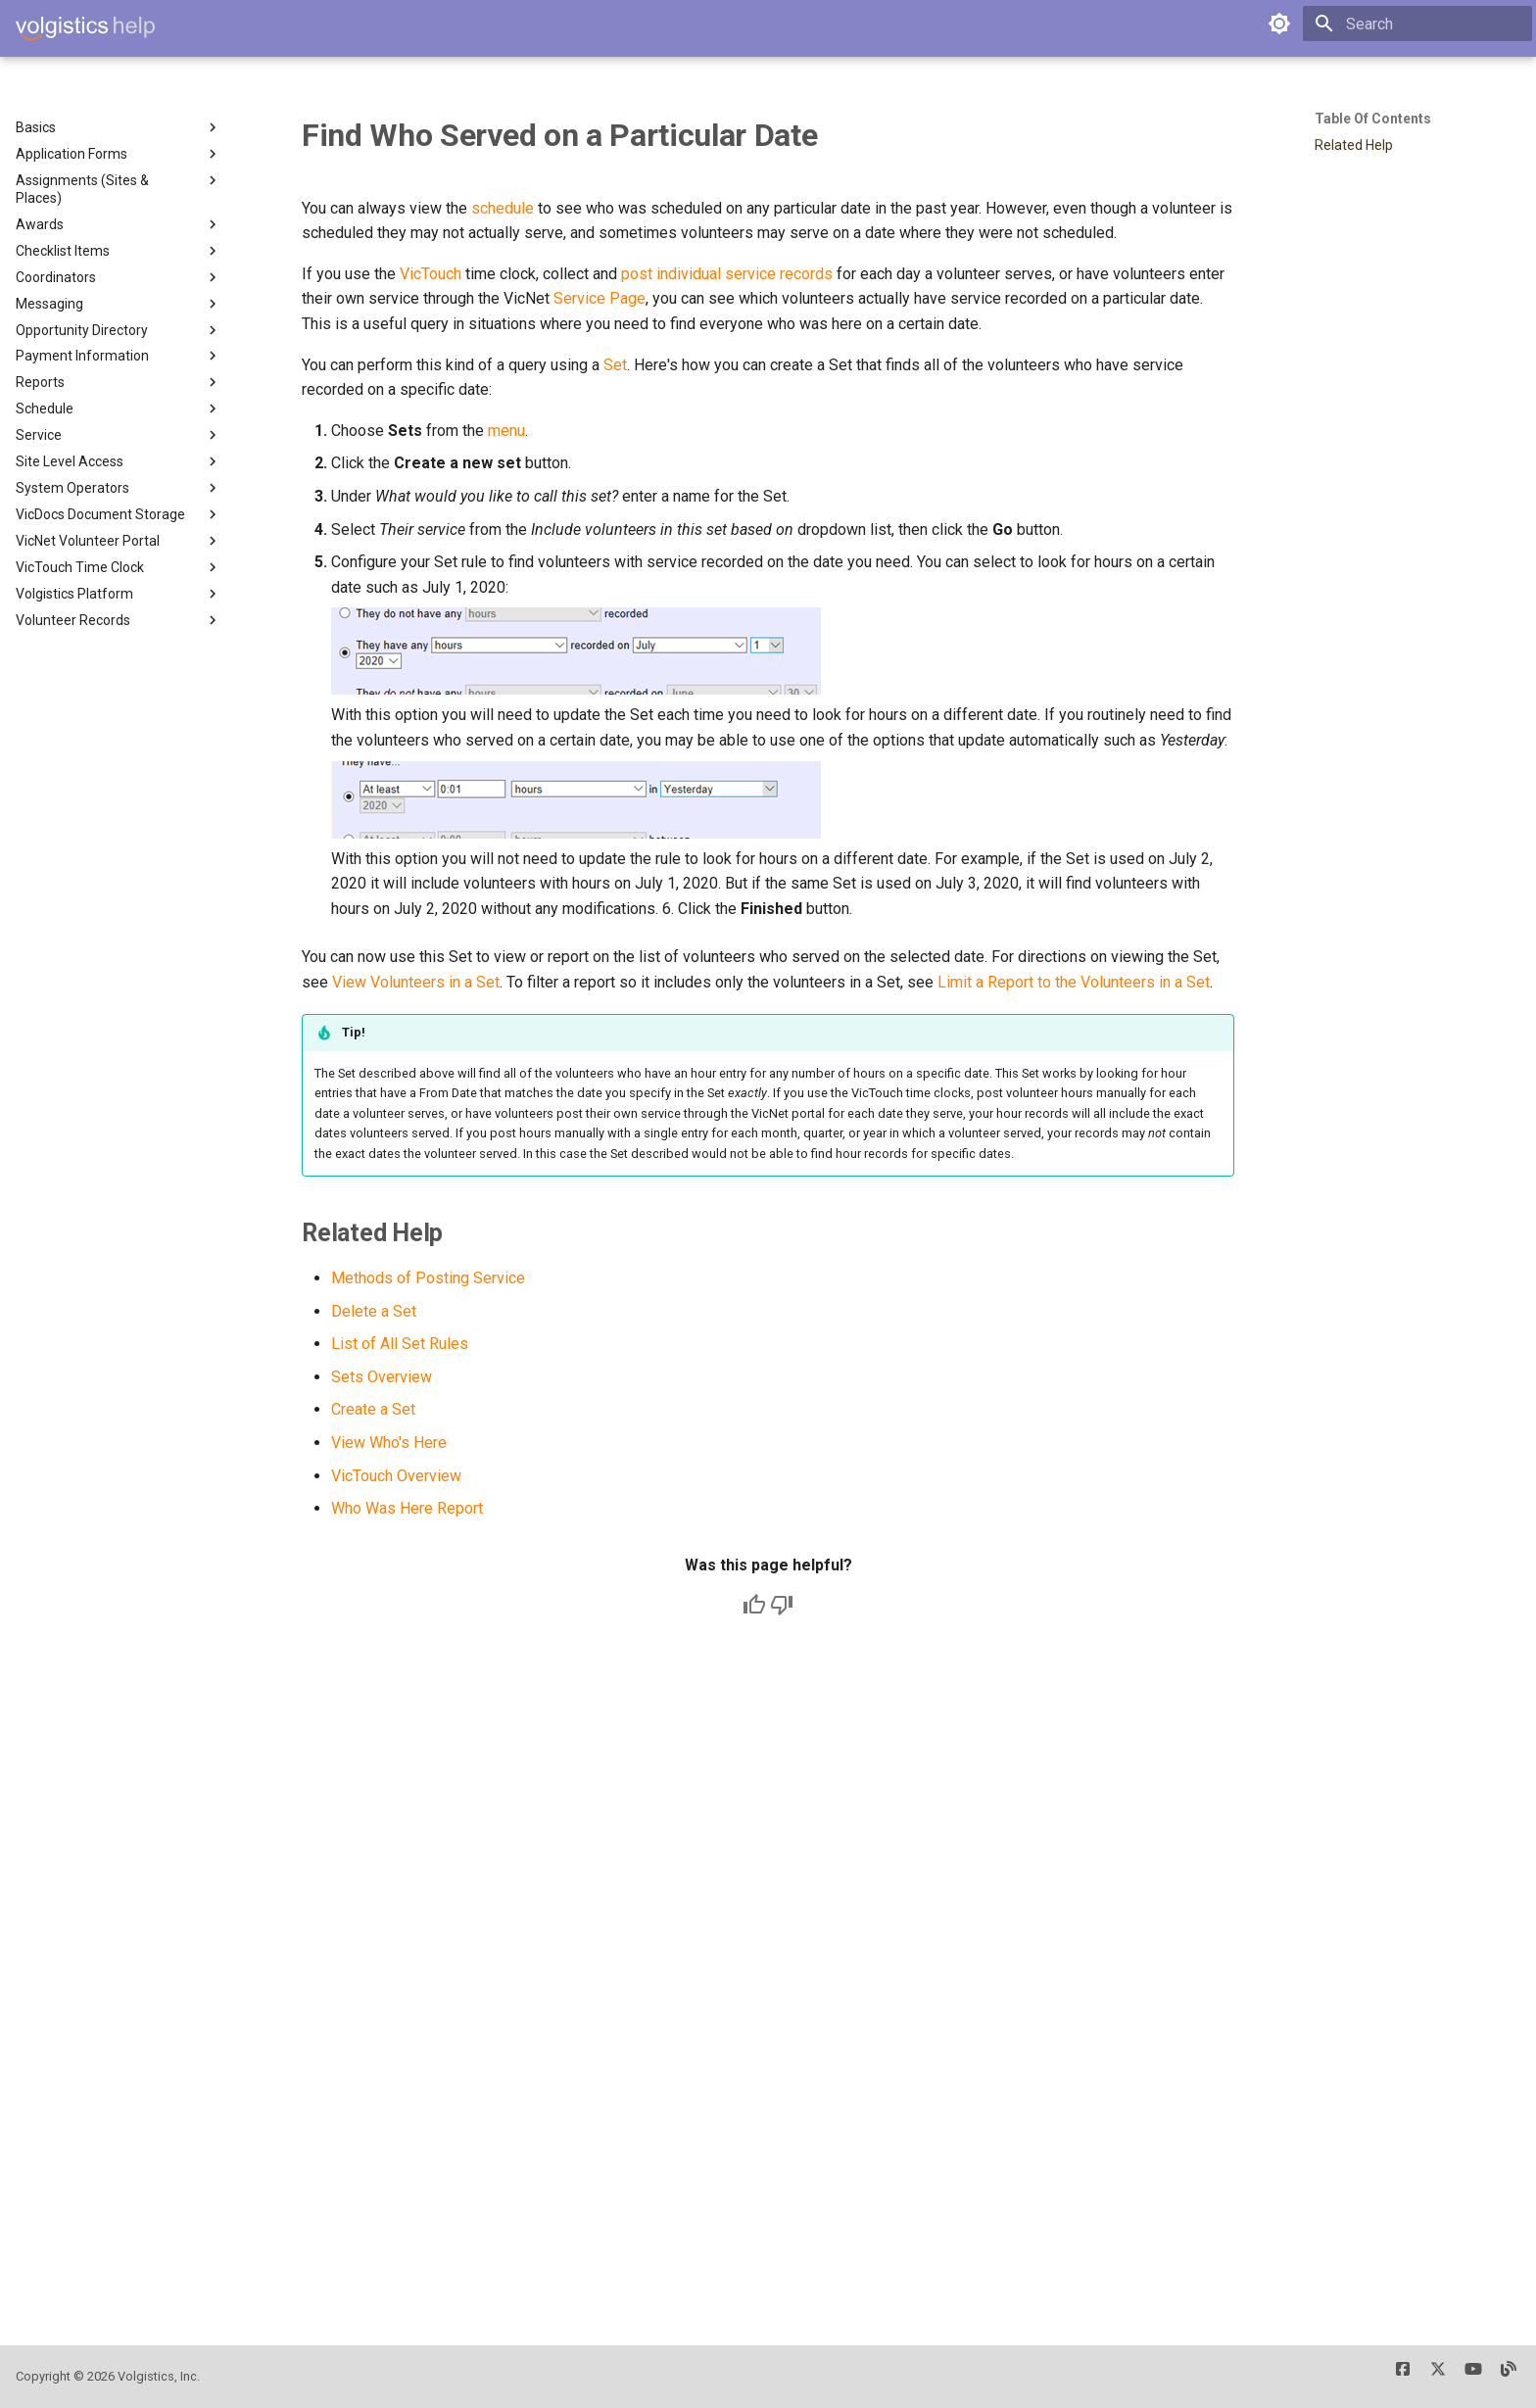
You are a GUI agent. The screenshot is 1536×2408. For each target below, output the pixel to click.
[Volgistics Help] (85, 28)
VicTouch (430, 274)
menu (506, 430)
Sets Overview (381, 1377)
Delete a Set (373, 1311)
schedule (502, 208)
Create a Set (373, 1409)
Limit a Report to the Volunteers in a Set (1073, 982)
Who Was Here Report (407, 1508)
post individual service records (727, 274)
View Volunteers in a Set (416, 982)
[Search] (1417, 23)
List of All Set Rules (399, 1343)
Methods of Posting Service (428, 1278)
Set (615, 365)
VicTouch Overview (396, 1476)
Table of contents (1373, 118)
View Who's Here (389, 1442)
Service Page (599, 298)
